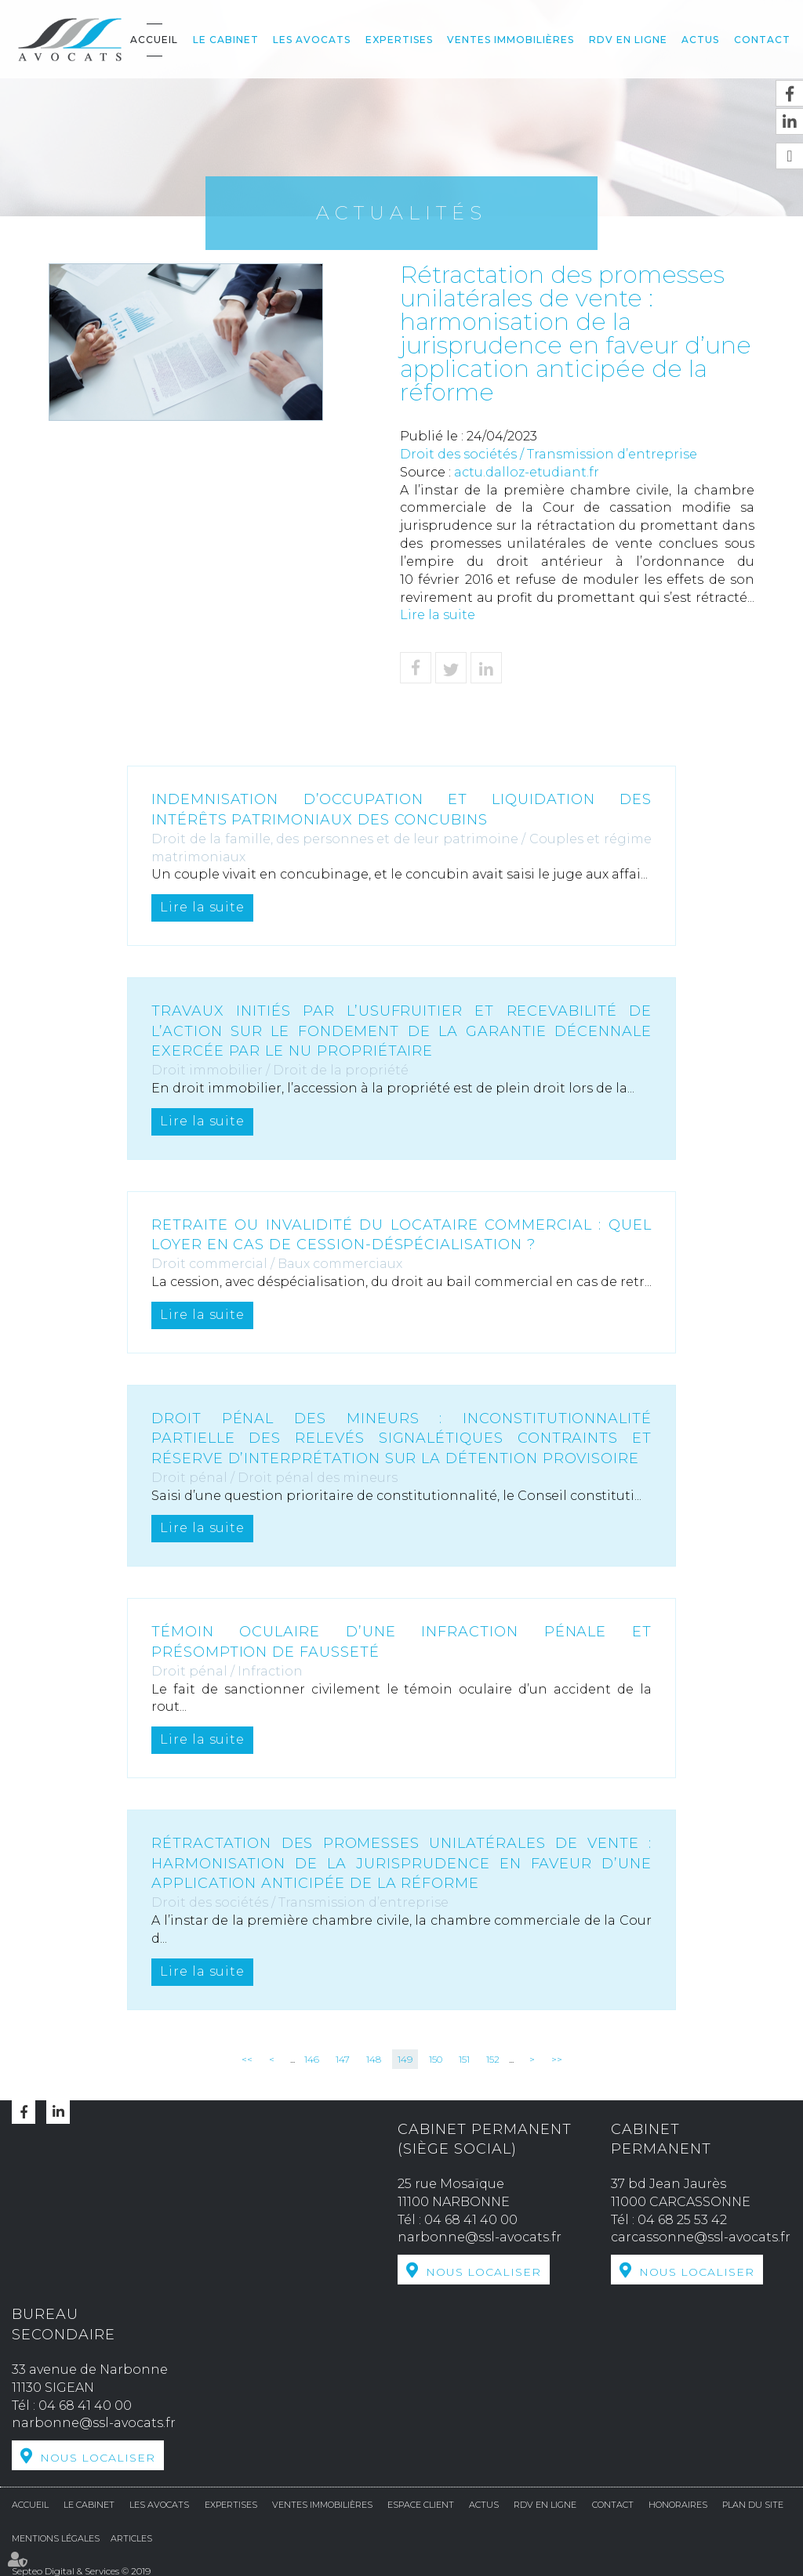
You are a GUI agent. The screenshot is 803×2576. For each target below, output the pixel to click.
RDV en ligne (628, 39)
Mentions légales (56, 2536)
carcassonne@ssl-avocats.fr (700, 2237)
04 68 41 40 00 (471, 2219)
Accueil (154, 39)
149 (405, 2059)
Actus (700, 39)
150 (435, 2059)
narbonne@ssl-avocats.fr (479, 2237)
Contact (762, 39)
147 (343, 2059)
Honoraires (678, 2503)
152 (493, 2059)
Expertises (399, 39)
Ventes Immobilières (510, 39)
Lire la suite (437, 614)
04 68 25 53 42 (682, 2219)
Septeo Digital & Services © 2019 (81, 2569)
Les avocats (312, 39)
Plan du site (752, 2503)
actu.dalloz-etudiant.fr (526, 472)
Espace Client (420, 2503)
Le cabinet (226, 39)
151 (464, 2059)
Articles (131, 2536)
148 (373, 2059)
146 (311, 2059)
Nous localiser (483, 2272)
